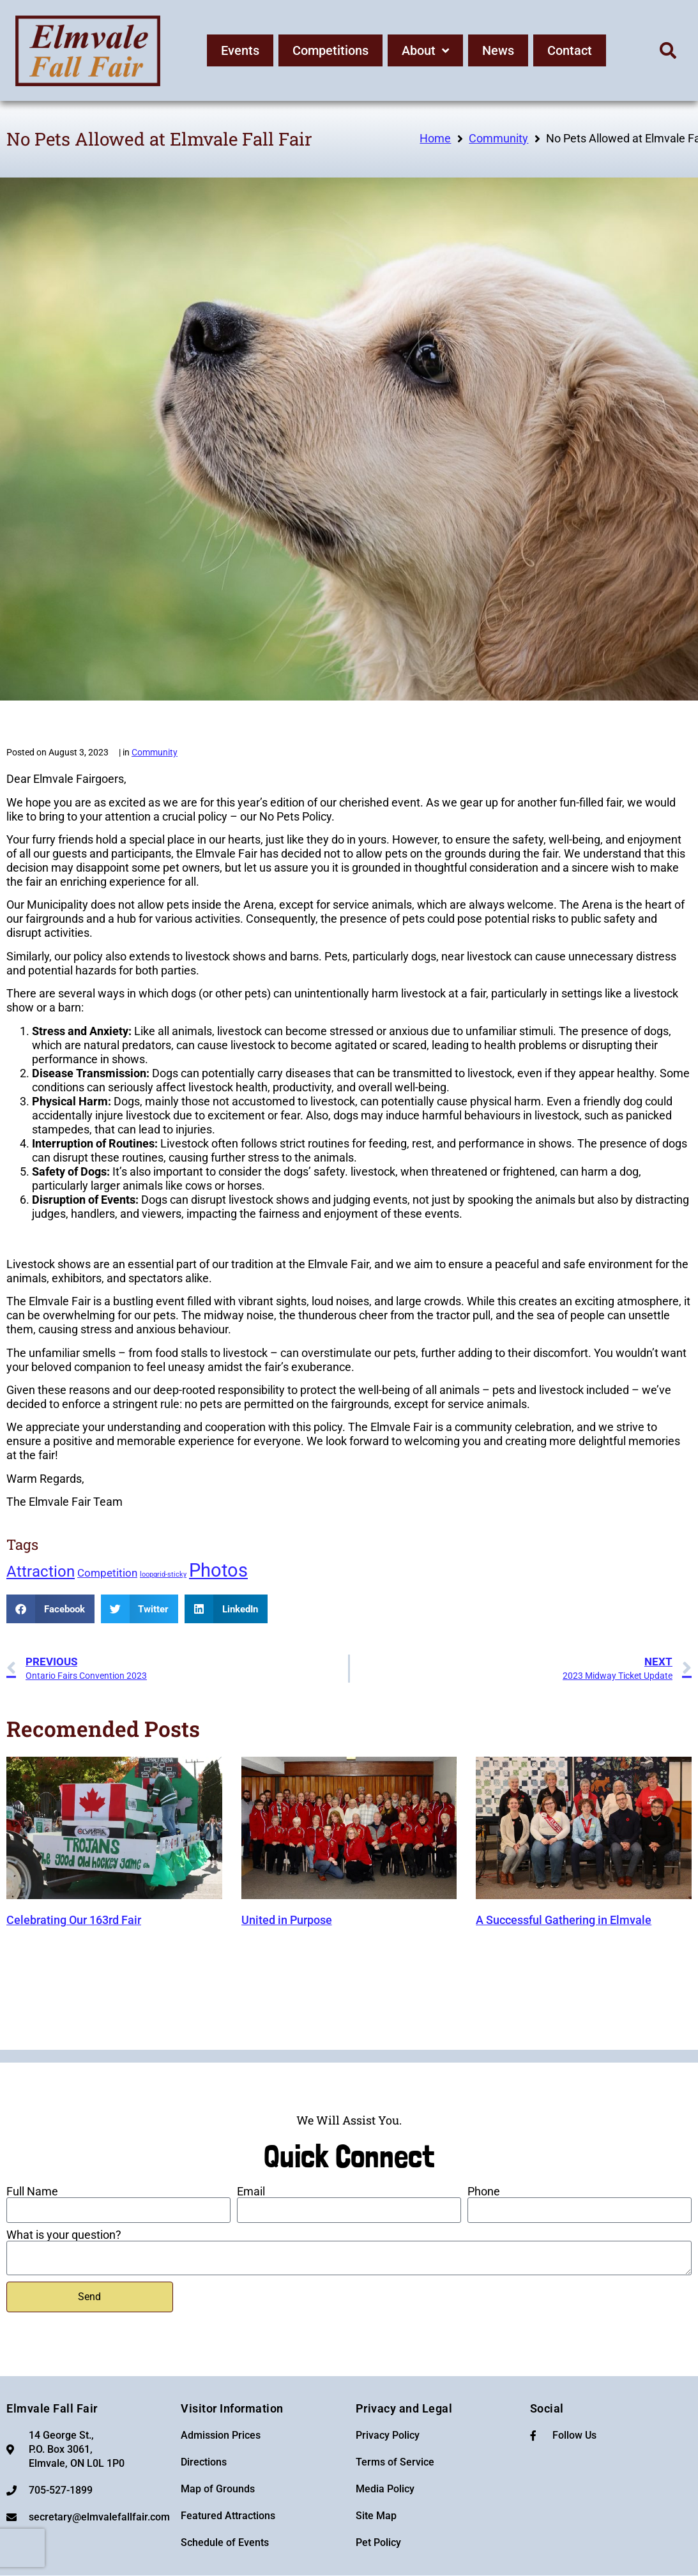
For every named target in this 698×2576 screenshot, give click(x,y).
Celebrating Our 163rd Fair (73, 1920)
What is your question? (63, 2235)
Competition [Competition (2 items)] (107, 1572)
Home (435, 138)
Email (251, 2191)
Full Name (32, 2191)
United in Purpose (286, 1920)
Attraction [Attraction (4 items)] (40, 1571)
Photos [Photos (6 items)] (218, 1570)
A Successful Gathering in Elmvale (563, 1920)
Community (498, 138)
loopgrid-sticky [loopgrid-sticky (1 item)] (163, 1574)
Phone (483, 2191)
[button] (667, 50)
